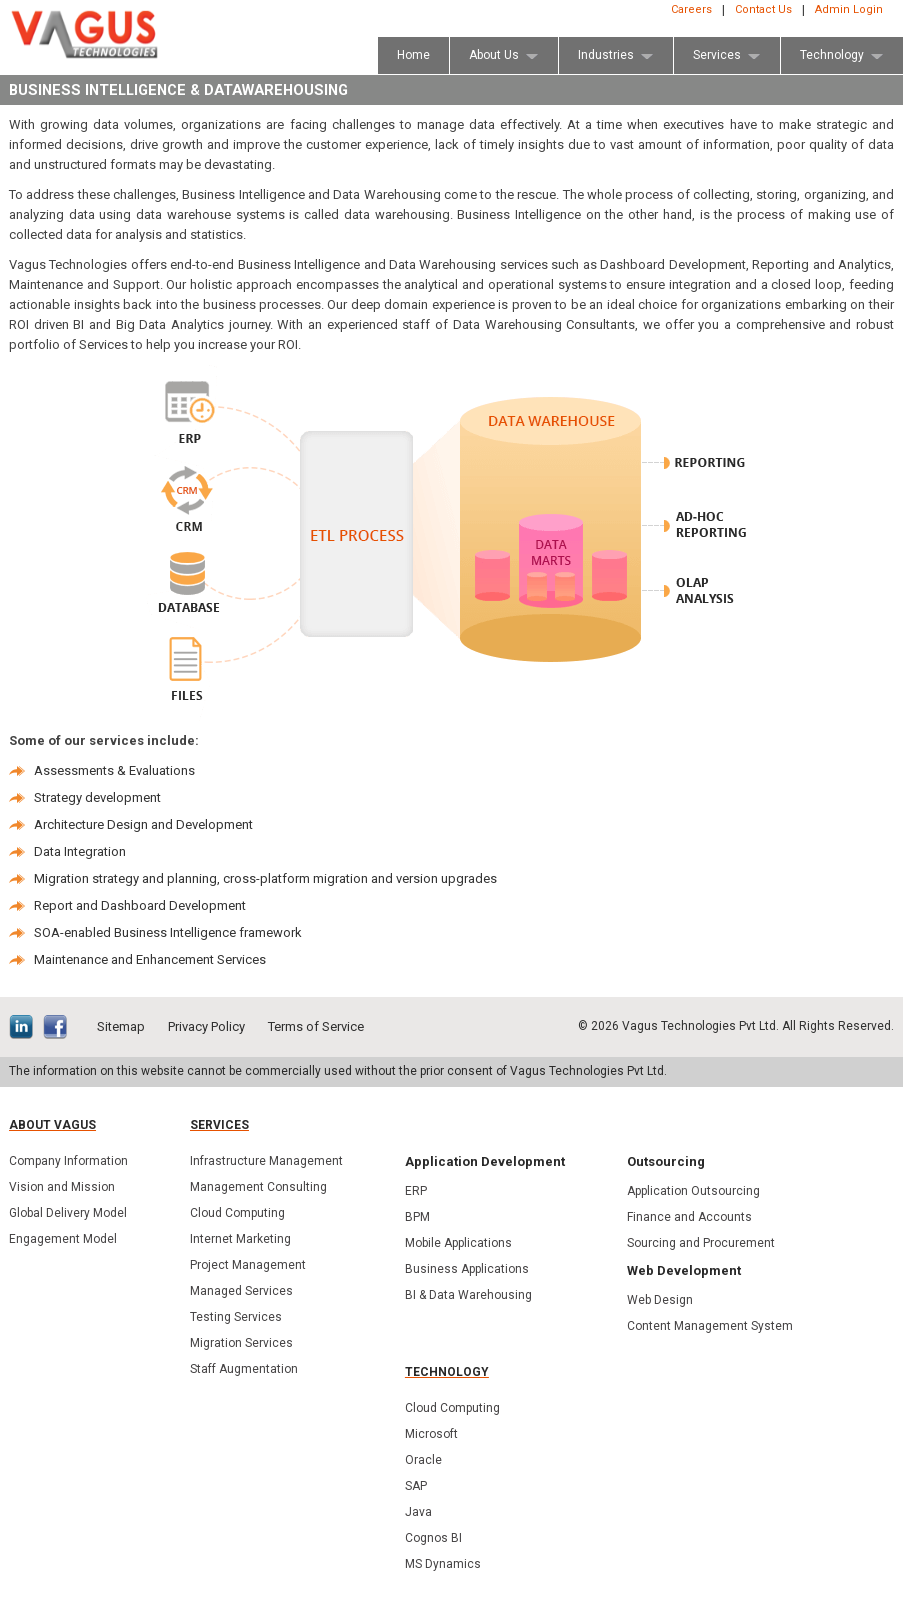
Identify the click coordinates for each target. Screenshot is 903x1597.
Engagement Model (63, 1239)
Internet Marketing (240, 1239)
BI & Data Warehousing (468, 1295)
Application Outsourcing (693, 1191)
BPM (417, 1217)
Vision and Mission (62, 1187)
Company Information (68, 1161)
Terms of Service (316, 1026)
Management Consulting (258, 1187)
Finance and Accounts (689, 1217)
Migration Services (241, 1343)
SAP (416, 1486)
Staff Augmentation (244, 1369)
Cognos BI (433, 1538)
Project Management (248, 1265)
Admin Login (849, 9)
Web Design (660, 1300)
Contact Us (763, 9)
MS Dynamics (443, 1564)
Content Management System (710, 1326)
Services (219, 1125)
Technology (447, 1372)
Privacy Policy (206, 1026)
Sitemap (121, 1026)
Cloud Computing (237, 1213)
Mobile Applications (458, 1243)
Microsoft (431, 1434)
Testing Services (236, 1317)
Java (418, 1512)
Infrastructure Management (266, 1161)
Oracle (423, 1460)
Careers (691, 9)
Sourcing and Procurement (701, 1243)
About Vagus (52, 1125)
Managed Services (241, 1291)
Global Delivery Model (68, 1213)
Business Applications (467, 1269)
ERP (416, 1191)
